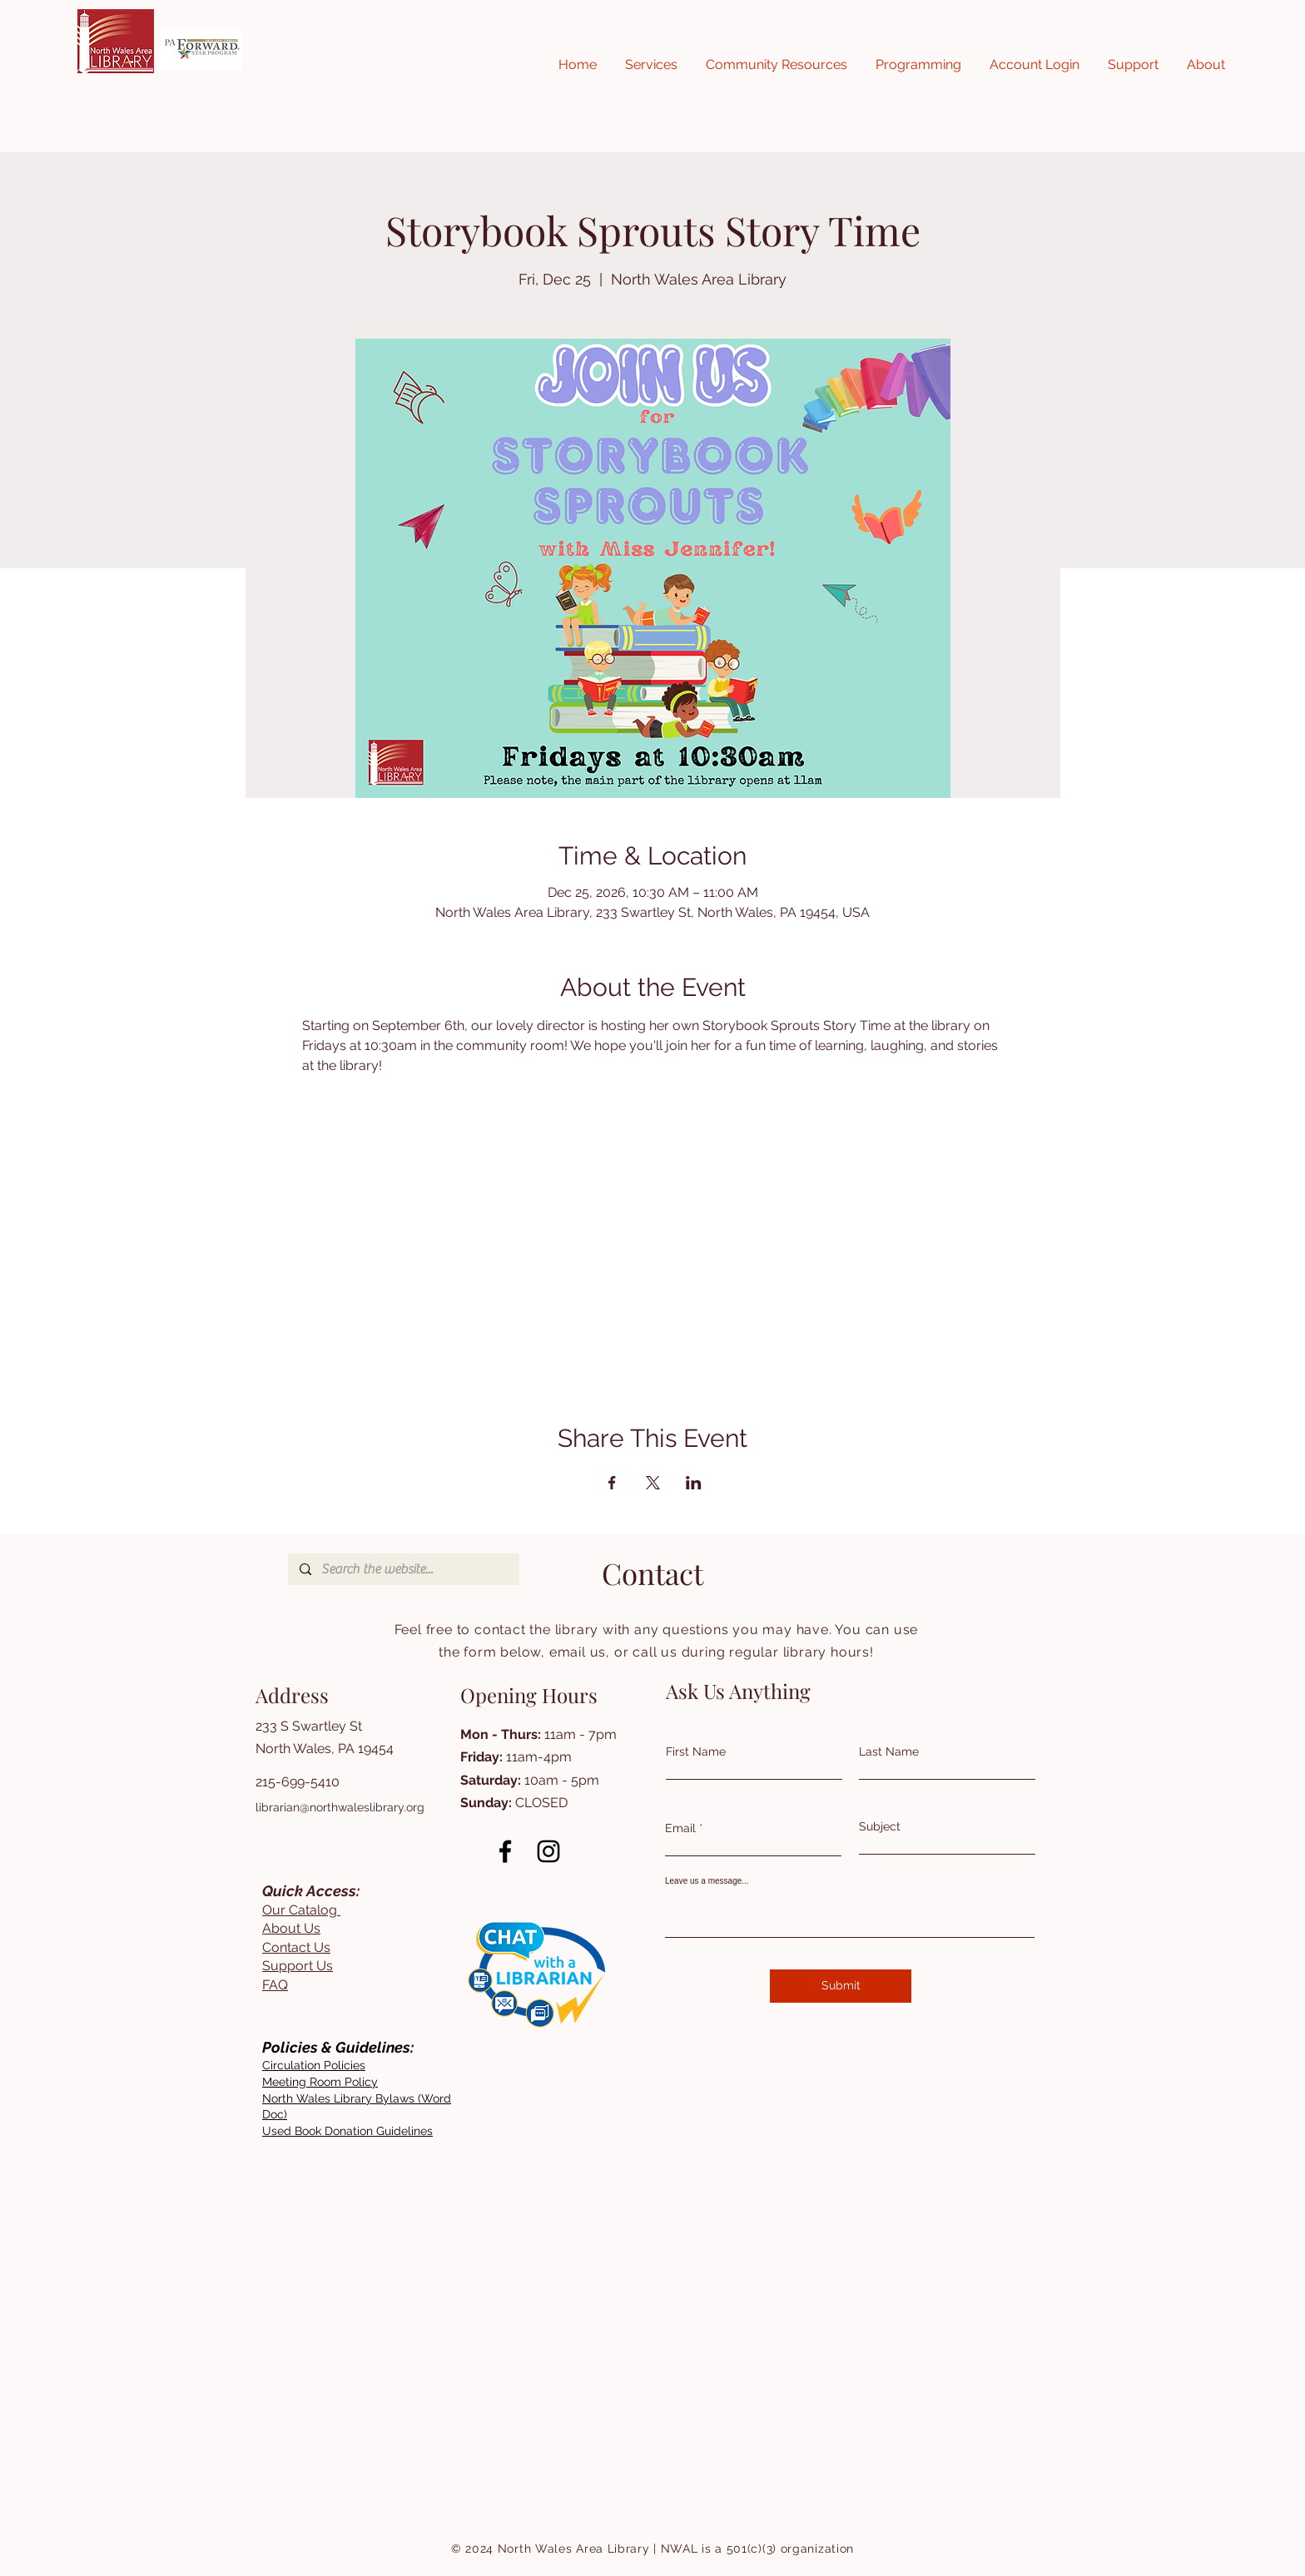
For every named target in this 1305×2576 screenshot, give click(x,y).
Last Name (889, 1751)
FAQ (275, 1985)
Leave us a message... (707, 1881)
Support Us (297, 1966)
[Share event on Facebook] (612, 1482)
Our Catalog (301, 1910)
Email (680, 1828)
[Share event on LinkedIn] (694, 1482)
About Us (291, 1928)
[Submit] (840, 1986)
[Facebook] (505, 1851)
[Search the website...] (402, 1569)
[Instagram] (548, 1851)
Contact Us (296, 1947)
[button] (651, 65)
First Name (696, 1751)
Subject (880, 1826)
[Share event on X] (653, 1482)
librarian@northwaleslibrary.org (340, 1807)
